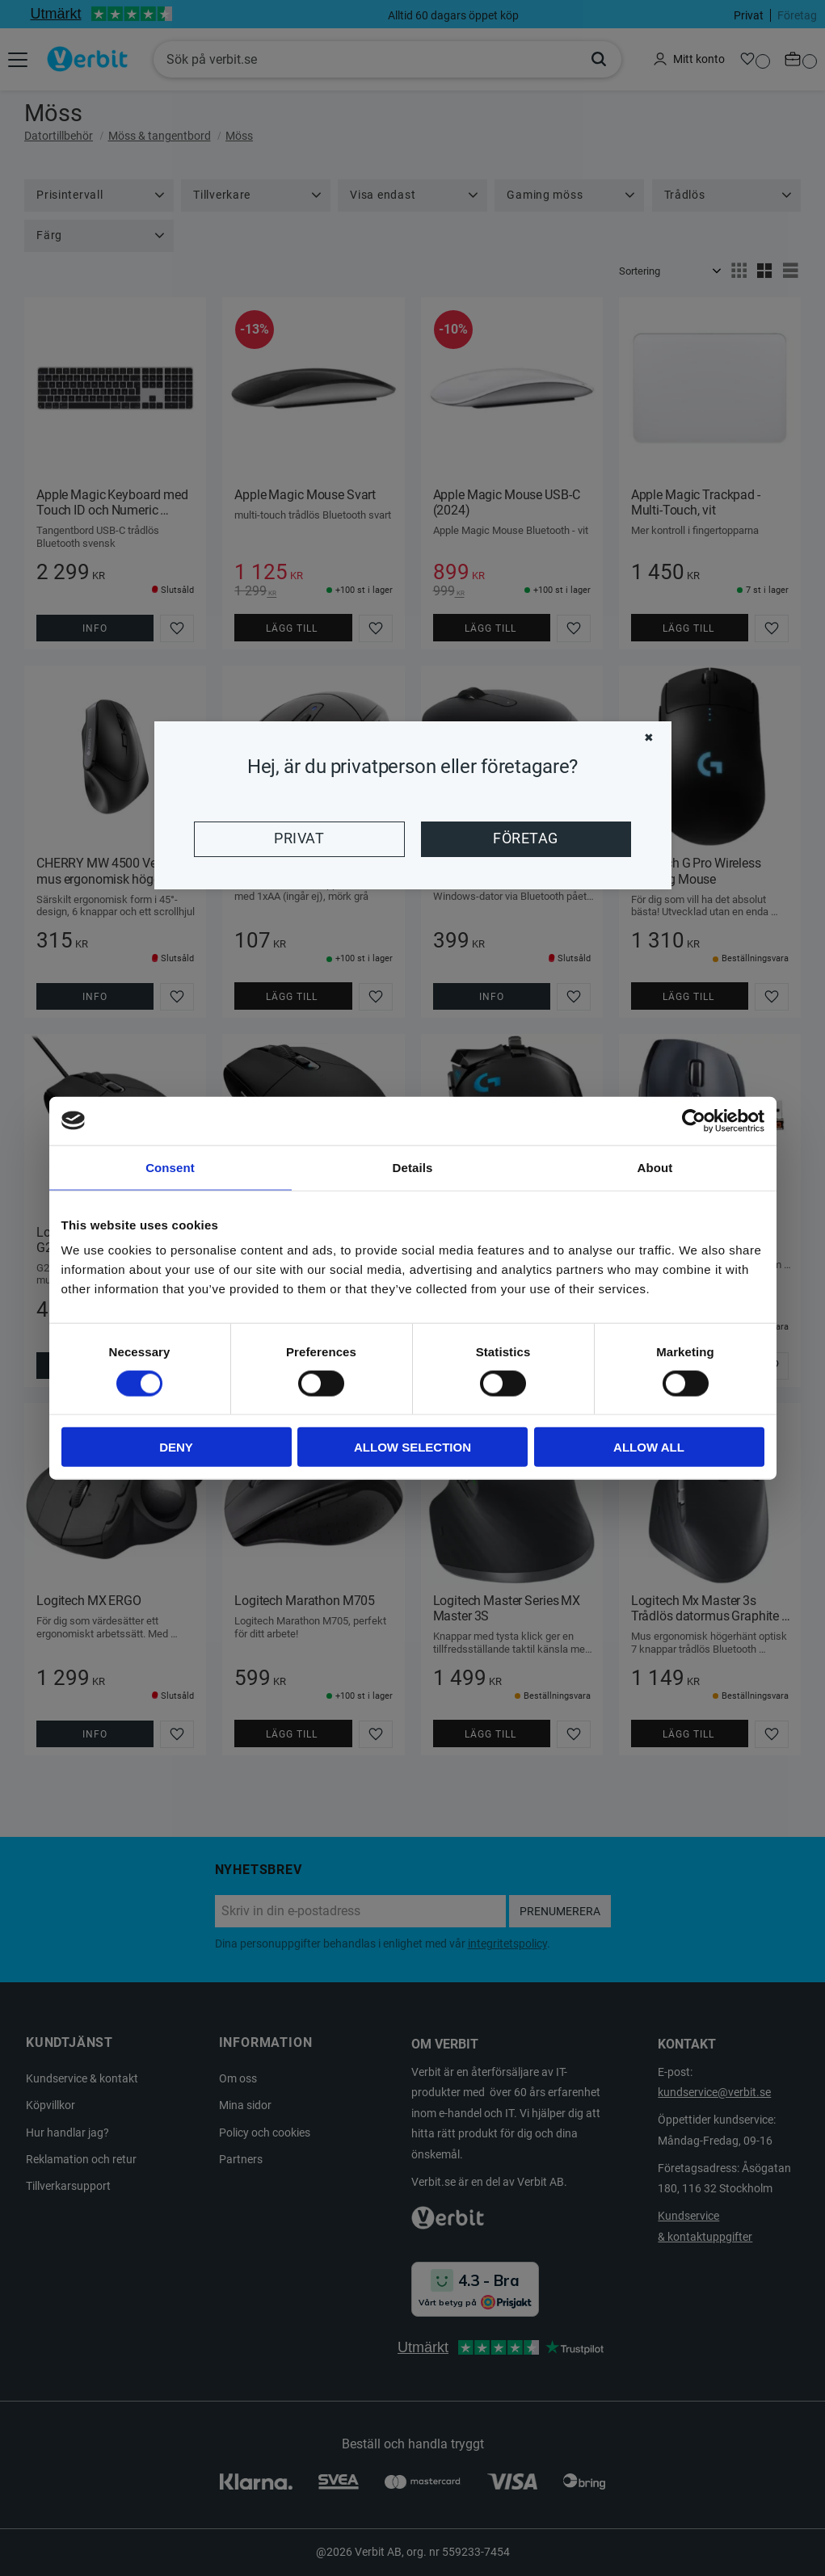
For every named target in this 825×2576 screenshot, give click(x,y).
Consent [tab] (170, 1167)
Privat (299, 838)
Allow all (648, 1447)
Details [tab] (413, 1167)
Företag (525, 838)
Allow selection (412, 1447)
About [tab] (655, 1167)
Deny (176, 1447)
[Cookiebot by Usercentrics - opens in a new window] (693, 1120)
